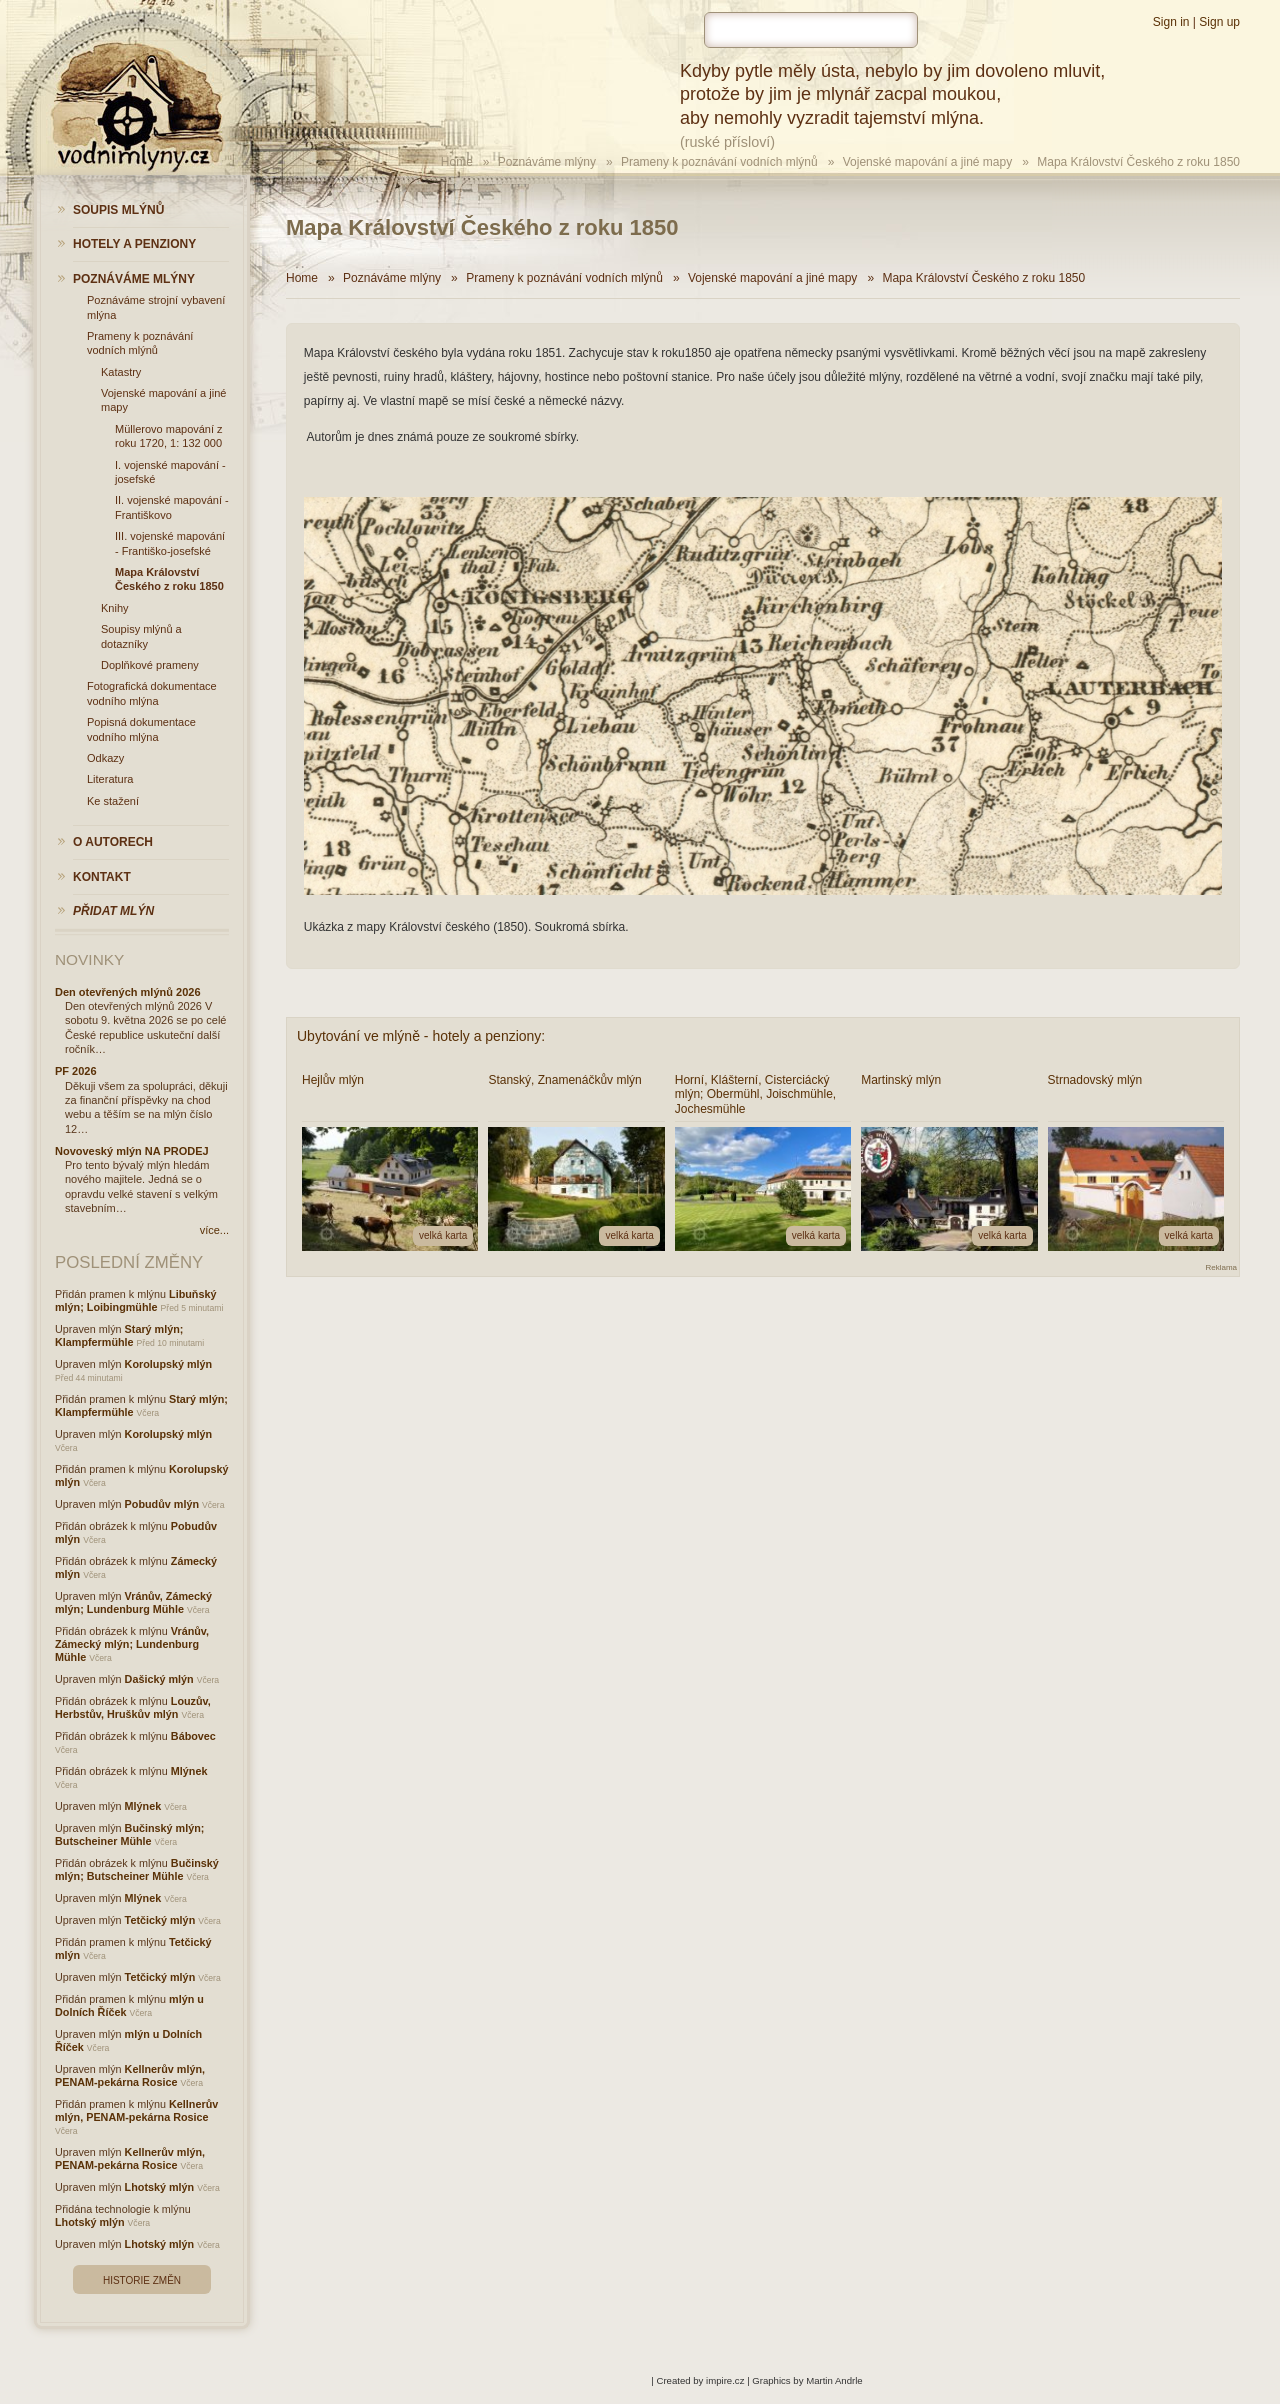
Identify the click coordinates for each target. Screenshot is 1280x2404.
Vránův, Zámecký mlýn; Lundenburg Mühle (133, 1602)
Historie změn (142, 2280)
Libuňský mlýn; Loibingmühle (135, 1300)
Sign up (1219, 22)
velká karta (443, 1235)
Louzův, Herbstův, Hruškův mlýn (133, 1707)
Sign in (1171, 22)
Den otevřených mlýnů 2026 (128, 992)
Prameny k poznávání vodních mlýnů (719, 162)
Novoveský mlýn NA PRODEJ (132, 1151)
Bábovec (193, 1736)
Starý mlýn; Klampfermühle (119, 1335)
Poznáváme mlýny (547, 162)
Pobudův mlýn (162, 1504)
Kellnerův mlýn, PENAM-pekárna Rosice (130, 2075)
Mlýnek (189, 1771)
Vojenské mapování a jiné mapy (927, 162)
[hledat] (811, 30)
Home (457, 162)
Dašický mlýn (159, 1679)
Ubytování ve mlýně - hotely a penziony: (421, 1036)
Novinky (89, 959)
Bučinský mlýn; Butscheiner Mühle (129, 1834)
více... (214, 1230)
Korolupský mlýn (169, 1364)
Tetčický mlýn (160, 1920)
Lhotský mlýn (160, 2187)
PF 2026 (76, 1071)
